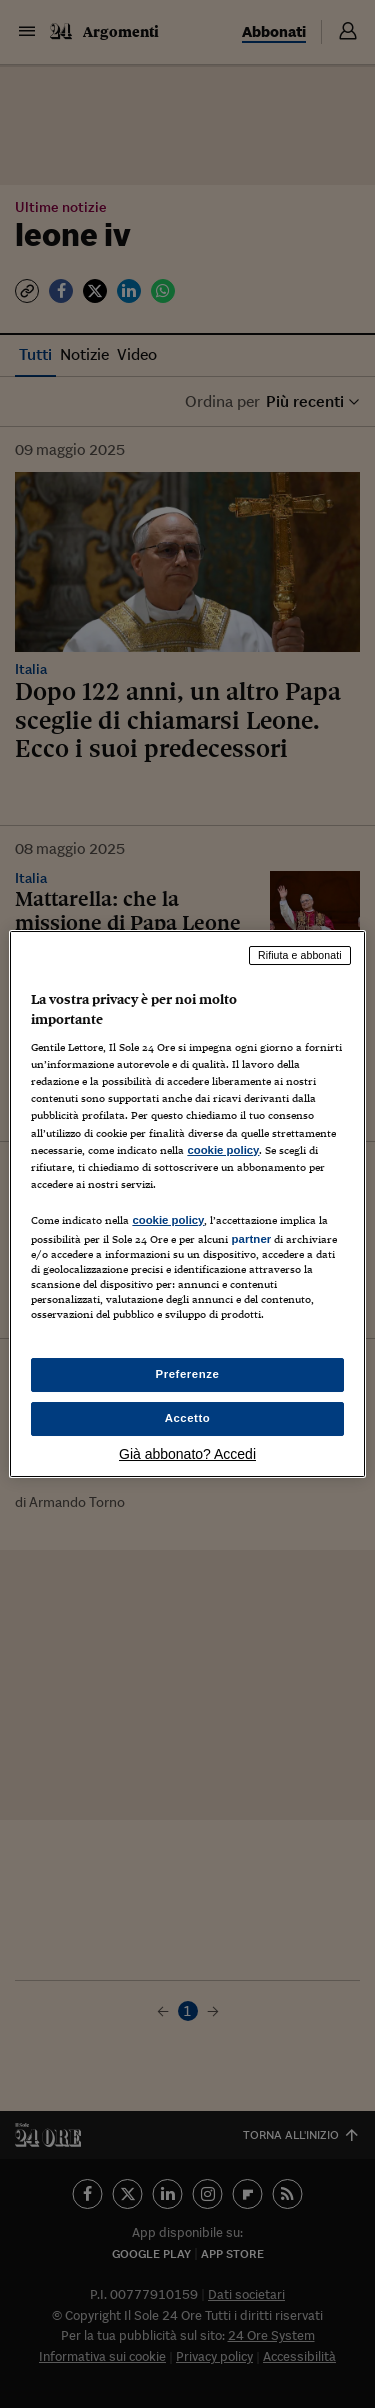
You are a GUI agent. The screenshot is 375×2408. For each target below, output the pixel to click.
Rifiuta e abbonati (300, 955)
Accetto (188, 1418)
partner (251, 1239)
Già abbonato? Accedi (187, 1454)
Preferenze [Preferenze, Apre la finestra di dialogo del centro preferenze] (188, 1374)
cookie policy (223, 1150)
